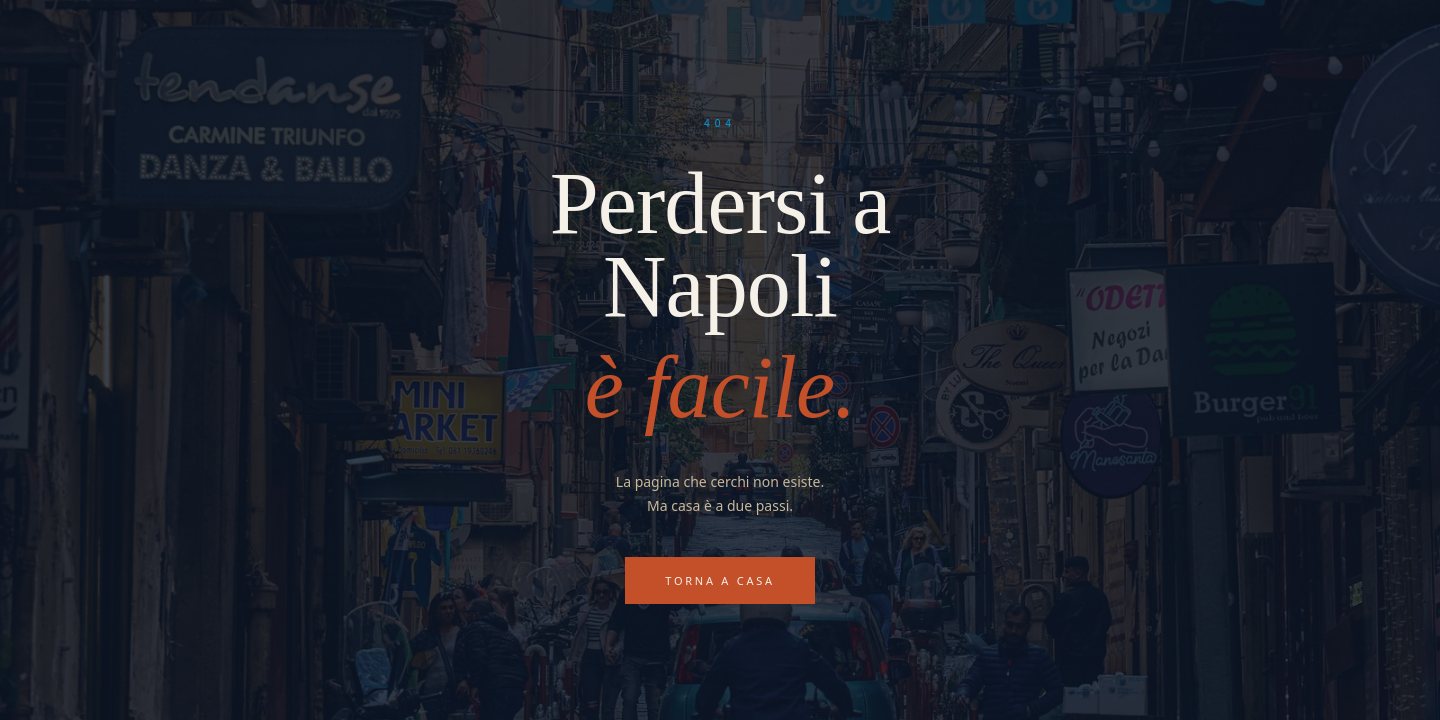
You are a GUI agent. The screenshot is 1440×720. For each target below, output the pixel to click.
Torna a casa (720, 580)
